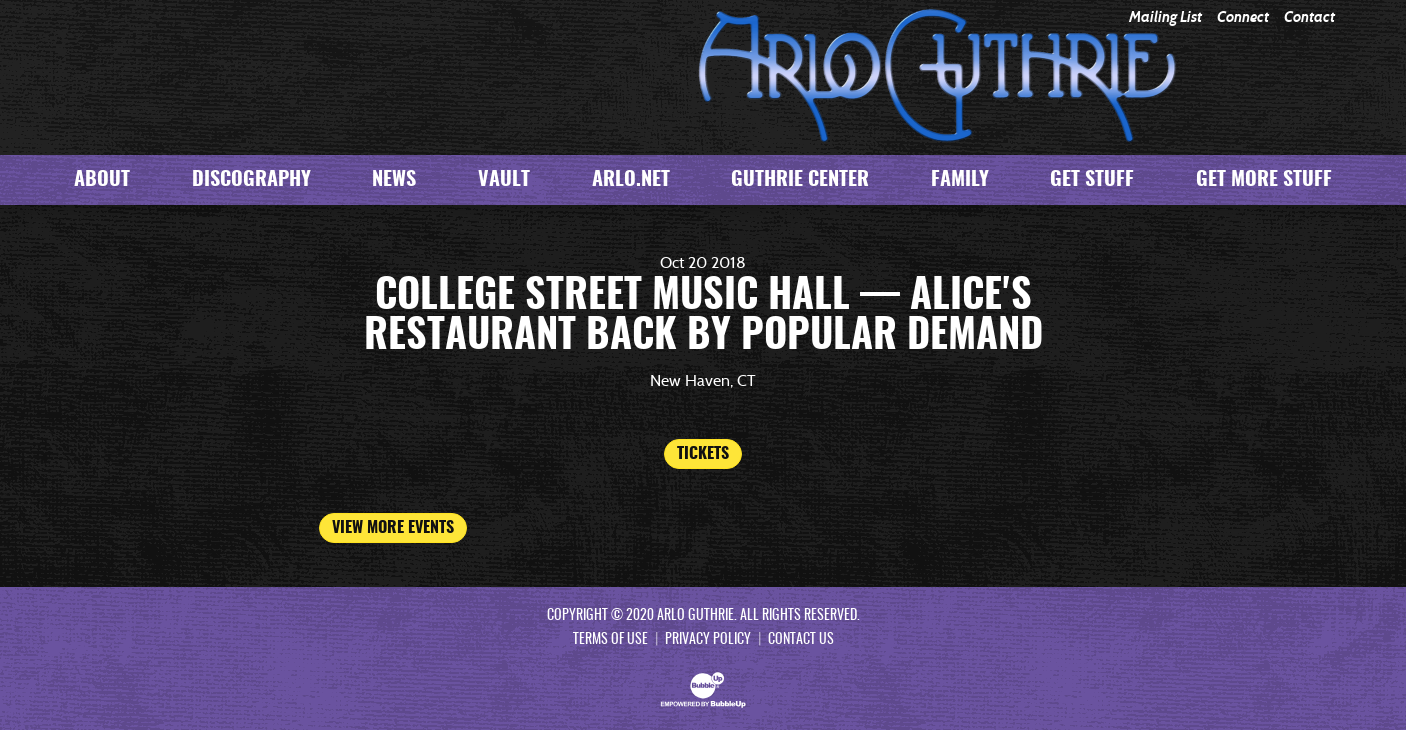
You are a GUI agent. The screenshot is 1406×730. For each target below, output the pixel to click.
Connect (1243, 17)
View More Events (393, 528)
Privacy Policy (708, 640)
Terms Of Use (610, 640)
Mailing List (1165, 17)
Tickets (703, 454)
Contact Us (801, 640)
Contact (1309, 17)
